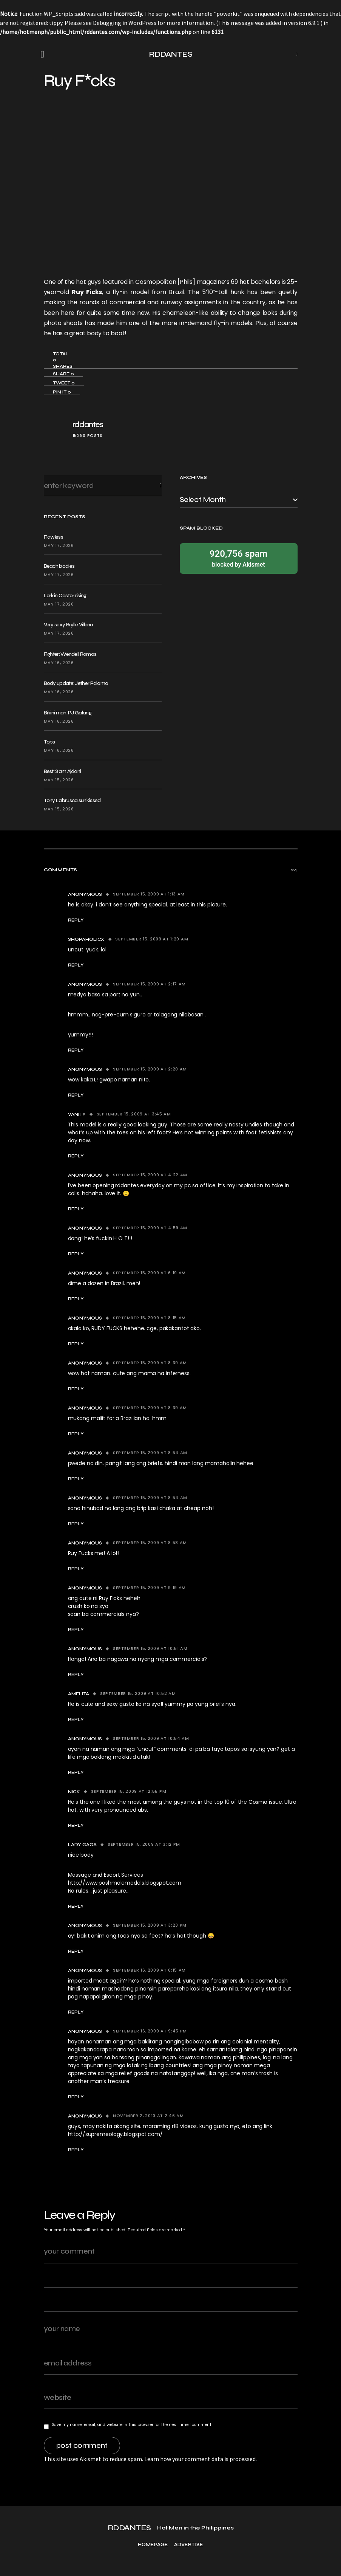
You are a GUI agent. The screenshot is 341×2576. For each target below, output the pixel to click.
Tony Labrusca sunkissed (72, 800)
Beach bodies (59, 566)
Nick (74, 1791)
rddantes (88, 424)
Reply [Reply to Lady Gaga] (76, 1906)
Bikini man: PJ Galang (67, 712)
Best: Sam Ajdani (62, 771)
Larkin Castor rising (65, 595)
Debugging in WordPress (124, 22)
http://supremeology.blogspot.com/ (115, 2134)
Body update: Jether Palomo (76, 683)
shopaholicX (86, 939)
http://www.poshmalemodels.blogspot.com (125, 1883)
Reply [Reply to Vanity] (76, 1156)
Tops (49, 742)
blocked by (238, 558)
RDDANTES (170, 54)
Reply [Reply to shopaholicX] (76, 965)
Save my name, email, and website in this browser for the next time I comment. (132, 2424)
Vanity (77, 1114)
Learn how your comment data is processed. (200, 2459)
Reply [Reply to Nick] (76, 1825)
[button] (45, 54)
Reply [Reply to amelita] (76, 1719)
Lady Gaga (82, 1844)
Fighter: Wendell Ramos (70, 654)
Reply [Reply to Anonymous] (76, 920)
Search (154, 485)
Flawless (53, 537)
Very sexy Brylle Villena (68, 624)
